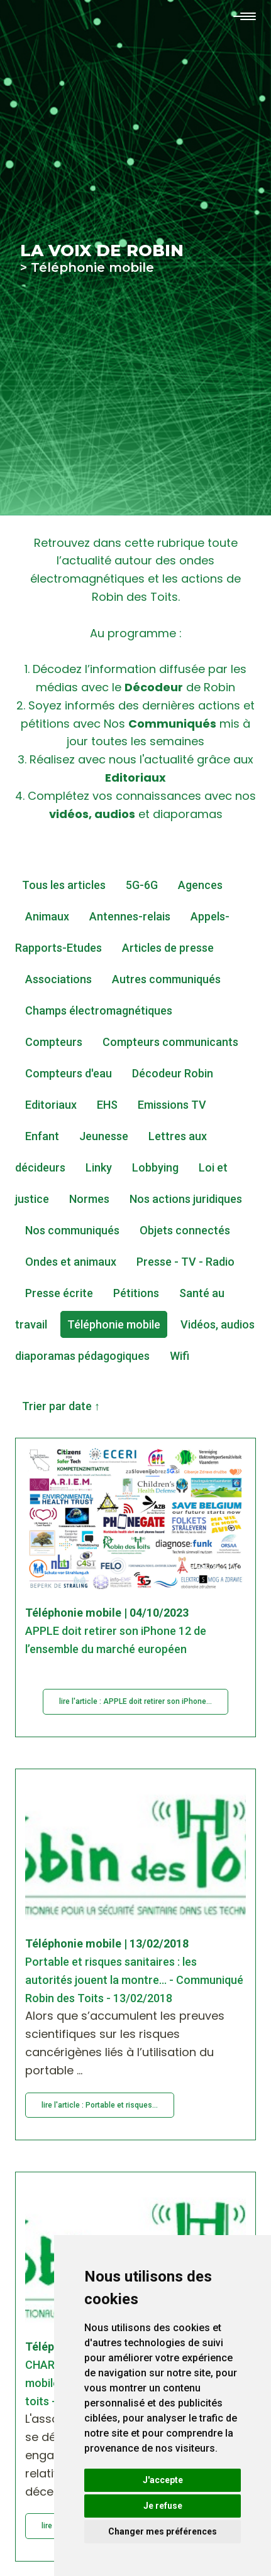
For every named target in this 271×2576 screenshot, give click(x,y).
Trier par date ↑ (61, 1406)
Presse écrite (59, 1293)
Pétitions (136, 1293)
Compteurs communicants (170, 1041)
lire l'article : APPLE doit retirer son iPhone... (135, 1701)
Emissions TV (172, 1104)
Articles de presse (168, 947)
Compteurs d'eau (68, 1073)
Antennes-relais (129, 916)
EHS (107, 1104)
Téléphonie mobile (113, 1324)
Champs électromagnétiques (98, 1010)
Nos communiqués (72, 1230)
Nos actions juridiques (186, 1198)
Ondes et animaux (70, 1261)
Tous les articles (64, 885)
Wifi (179, 1355)
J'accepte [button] (163, 2480)
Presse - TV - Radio (185, 1261)
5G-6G (142, 885)
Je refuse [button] (162, 2506)
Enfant (42, 1136)
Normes (89, 1198)
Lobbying (155, 1167)
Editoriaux (51, 1104)
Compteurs (53, 1041)
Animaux (47, 916)
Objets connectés (185, 1230)
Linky (99, 1167)
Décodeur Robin (172, 1073)
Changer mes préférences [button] (162, 2531)
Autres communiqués (166, 979)
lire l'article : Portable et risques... (99, 2105)
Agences (200, 885)
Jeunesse (103, 1136)
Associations (58, 979)
